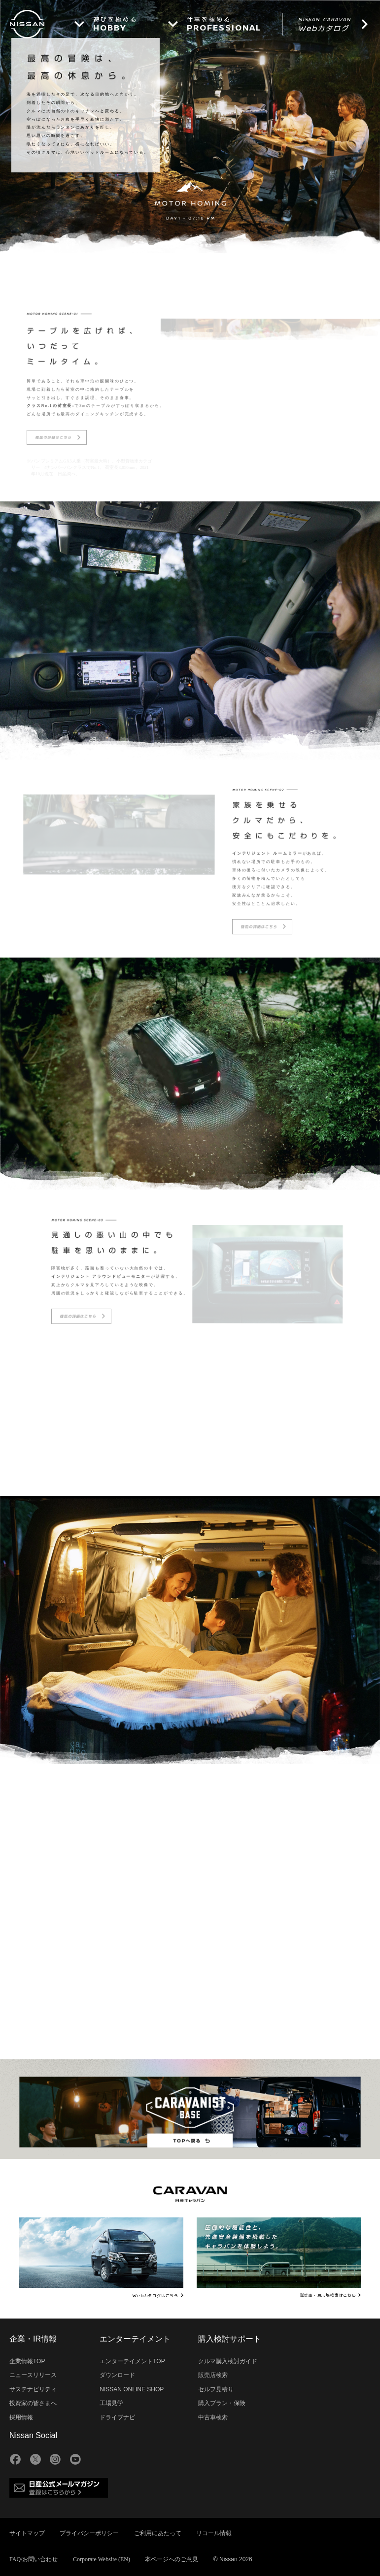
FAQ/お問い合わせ (33, 2559)
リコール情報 (214, 2533)
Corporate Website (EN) (101, 2559)
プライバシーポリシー (89, 2533)
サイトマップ (27, 2533)
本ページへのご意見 (171, 2559)
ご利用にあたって (157, 2533)
